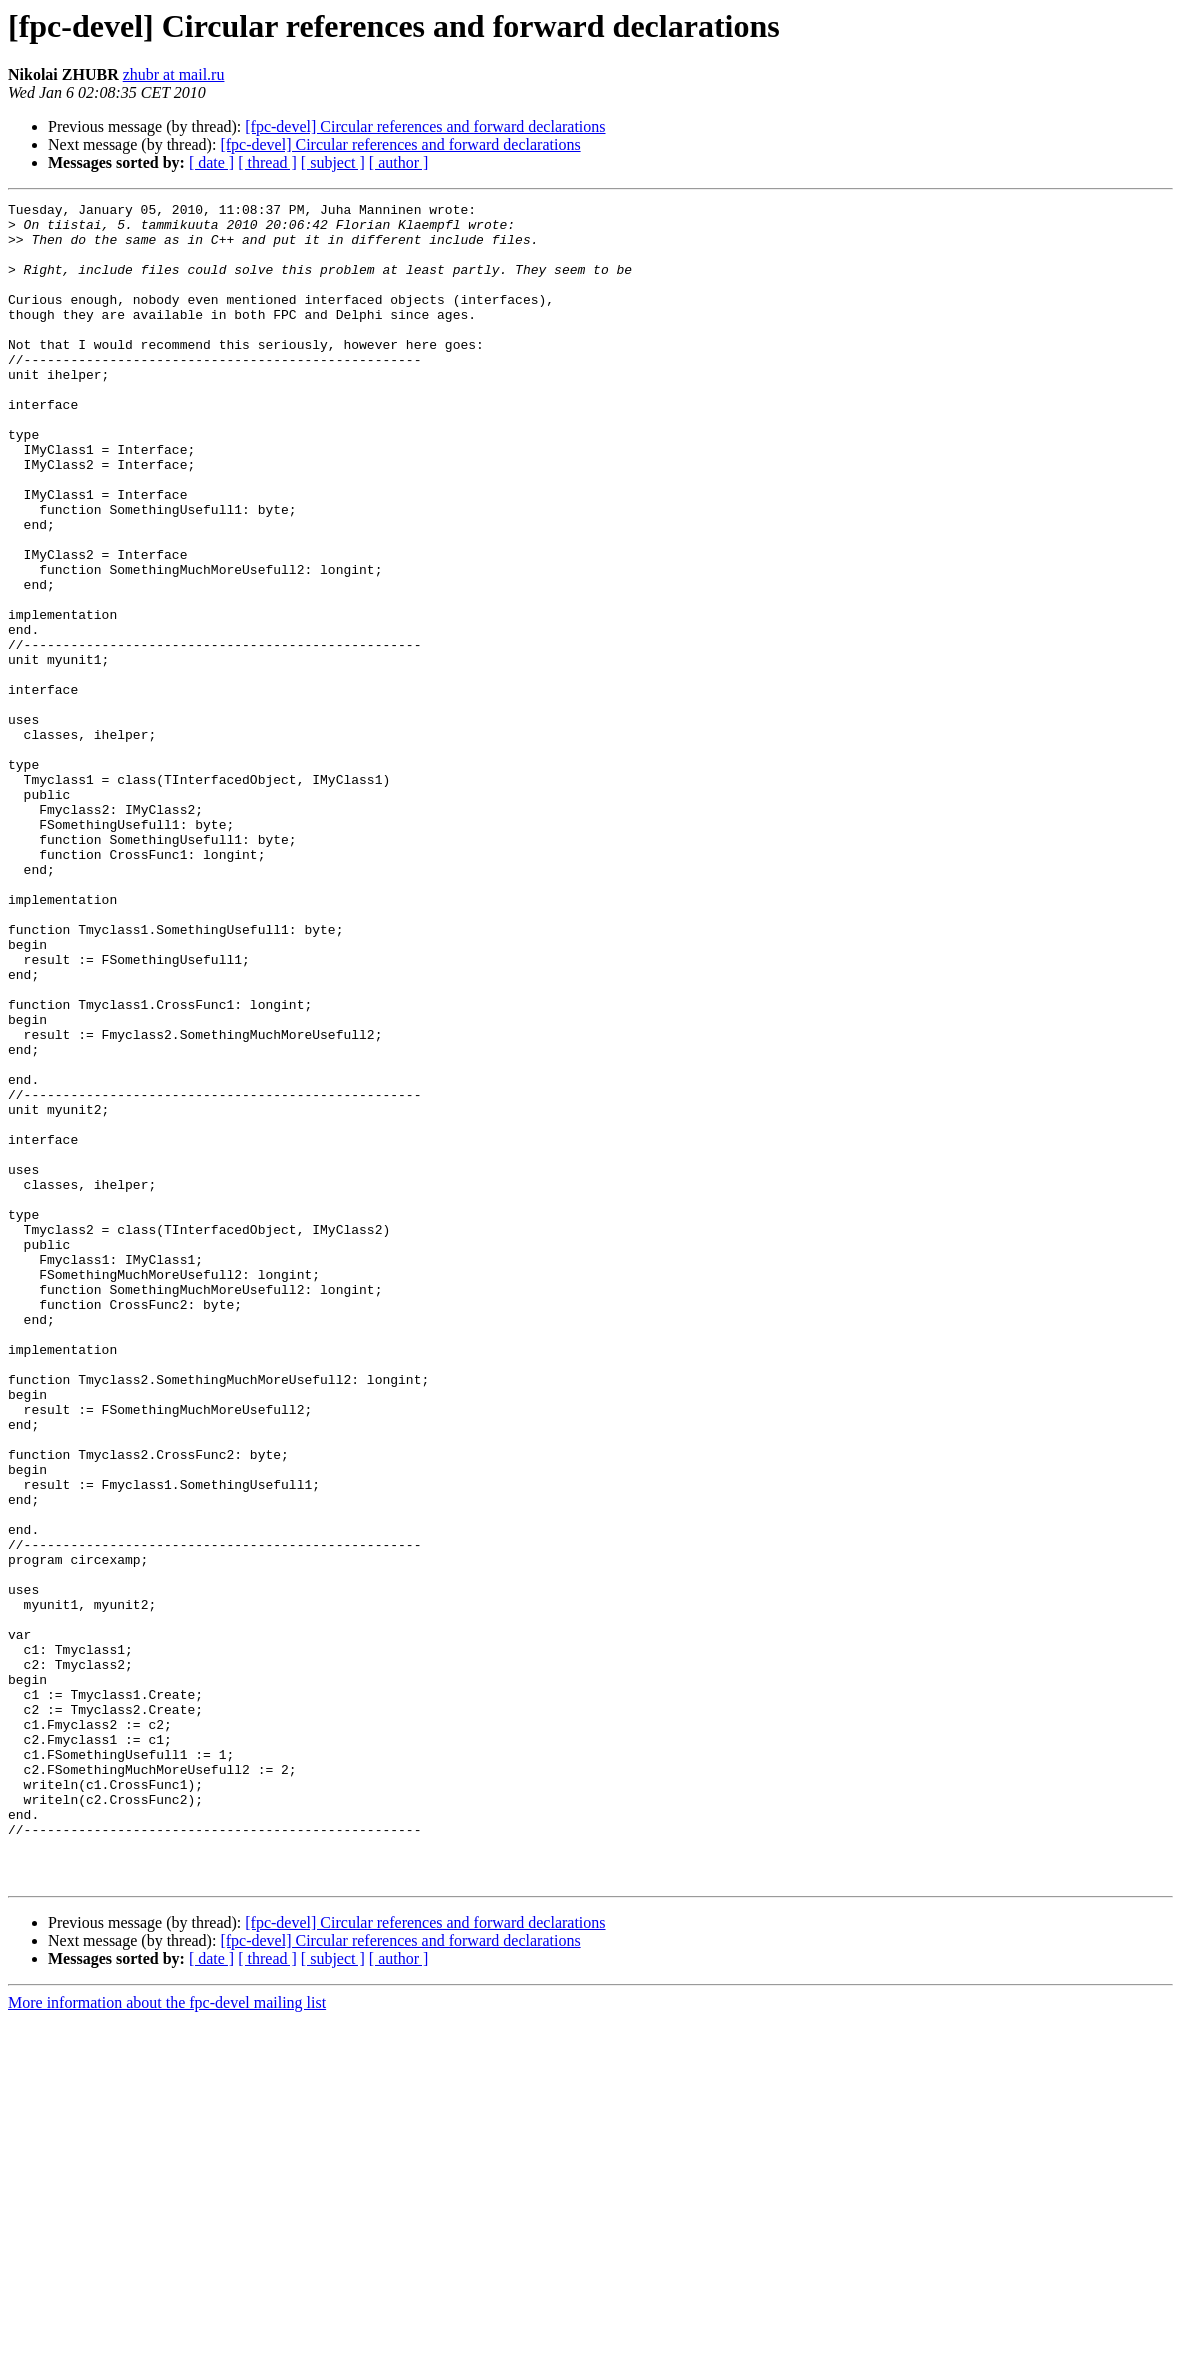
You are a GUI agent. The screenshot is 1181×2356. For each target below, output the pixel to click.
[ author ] (399, 162)
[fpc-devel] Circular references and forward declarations (425, 126)
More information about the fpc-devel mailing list (167, 2338)
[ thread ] (267, 162)
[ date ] (211, 162)
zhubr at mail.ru (174, 74)
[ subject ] (333, 162)
